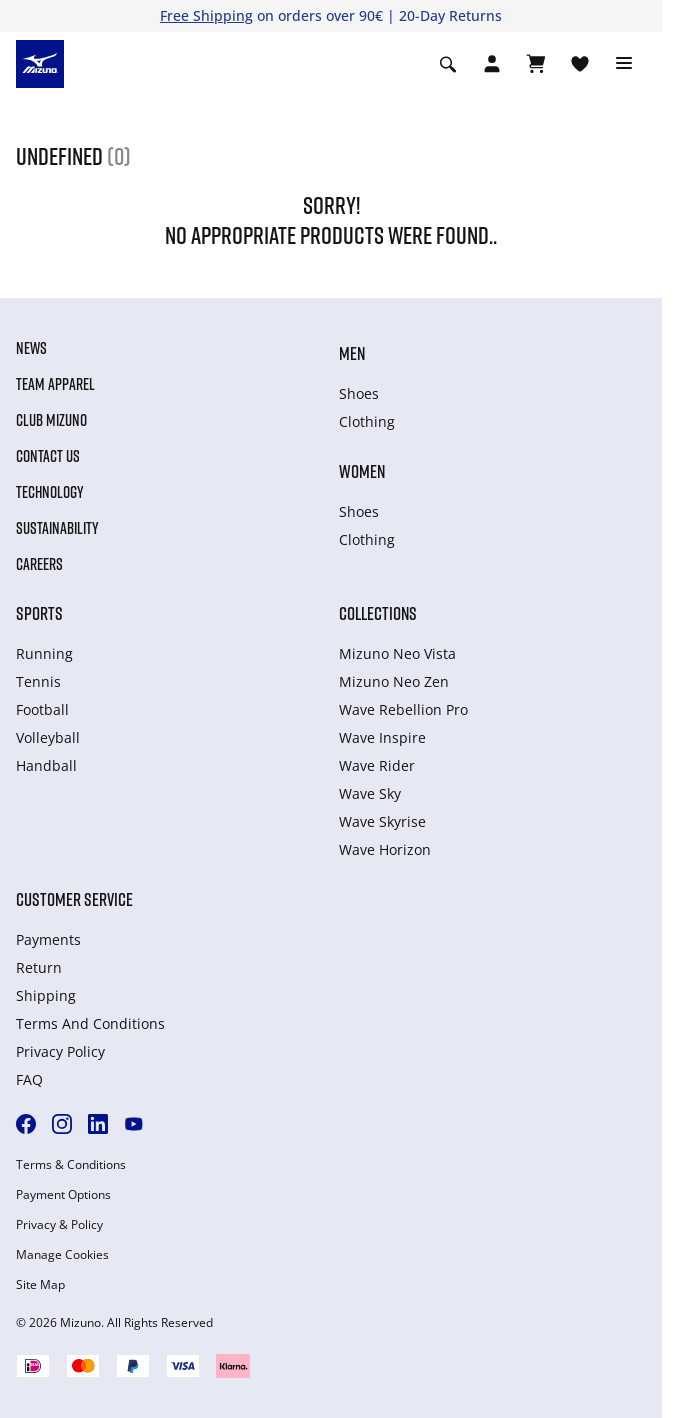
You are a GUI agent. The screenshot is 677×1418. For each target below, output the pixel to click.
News (31, 348)
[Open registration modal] (492, 64)
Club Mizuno (51, 420)
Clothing (367, 421)
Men (352, 353)
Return (39, 967)
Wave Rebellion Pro (403, 709)
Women (362, 471)
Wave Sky (370, 793)
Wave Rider (377, 765)
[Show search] (448, 64)
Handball (46, 765)
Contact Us (48, 456)
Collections (378, 613)
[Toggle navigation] (624, 64)
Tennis (38, 681)
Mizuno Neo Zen (394, 681)
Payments (48, 939)
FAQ (29, 1079)
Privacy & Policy (59, 1225)
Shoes (359, 393)
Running (44, 653)
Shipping (46, 995)
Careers (39, 564)
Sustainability (57, 528)
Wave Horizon (385, 849)
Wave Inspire (382, 737)
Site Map (40, 1285)
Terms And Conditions (90, 1023)
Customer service (74, 899)
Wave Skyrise (382, 821)
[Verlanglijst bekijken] (580, 64)
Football (42, 709)
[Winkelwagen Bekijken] (536, 64)
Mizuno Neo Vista (397, 653)
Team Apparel (55, 384)
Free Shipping (206, 15)
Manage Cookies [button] (62, 1255)
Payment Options (63, 1195)
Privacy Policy (60, 1051)
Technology (50, 492)
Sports (39, 613)
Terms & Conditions (71, 1165)
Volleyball (48, 737)
